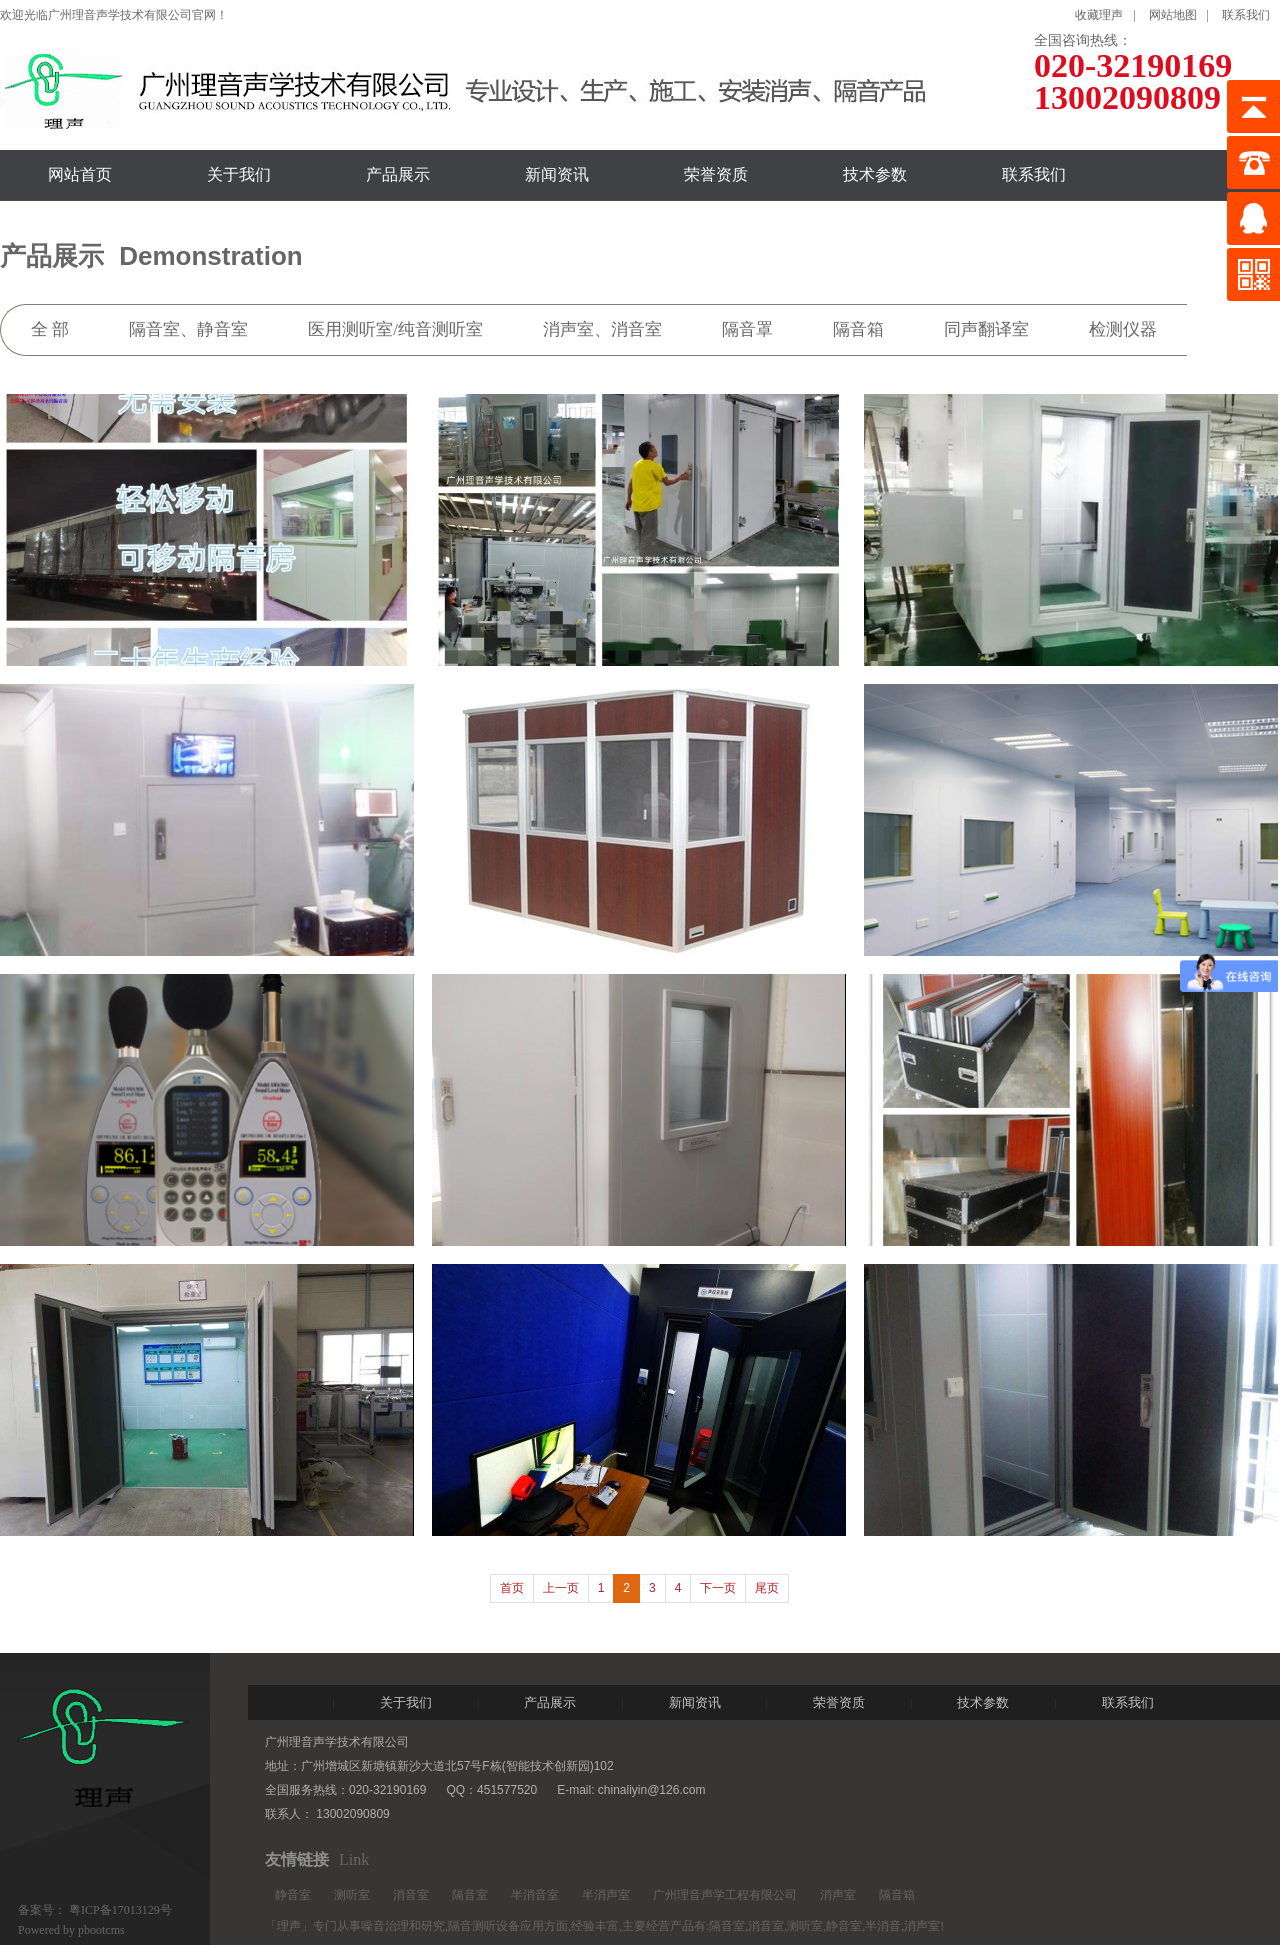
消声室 (838, 1895)
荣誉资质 (716, 174)
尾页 (767, 1588)
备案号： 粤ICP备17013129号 (95, 1910)
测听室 (352, 1895)
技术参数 (875, 174)
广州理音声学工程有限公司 (725, 1895)
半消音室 (535, 1895)
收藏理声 (1099, 15)
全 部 (50, 329)
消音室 (411, 1895)
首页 (512, 1588)
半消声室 (606, 1895)
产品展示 (398, 174)
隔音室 (470, 1895)
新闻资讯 (557, 174)
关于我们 (239, 174)
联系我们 (1246, 15)
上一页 (561, 1588)
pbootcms (101, 1930)
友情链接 (297, 1859)
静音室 (293, 1895)
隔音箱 (897, 1895)
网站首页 (80, 174)
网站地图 (1173, 15)
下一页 (718, 1588)
